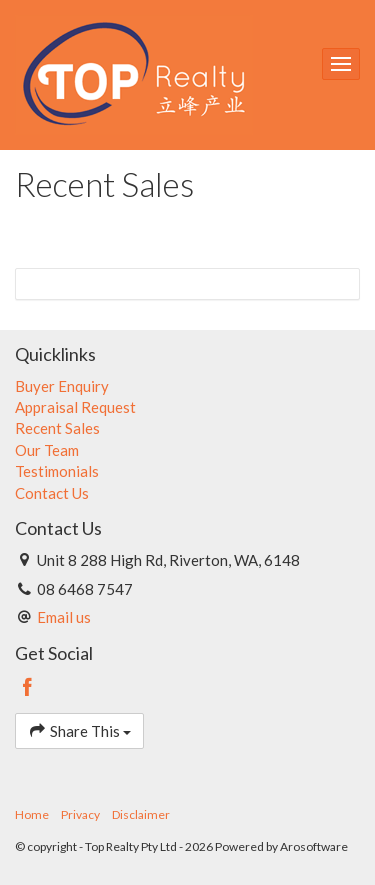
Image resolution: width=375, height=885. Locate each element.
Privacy (80, 814)
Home (32, 814)
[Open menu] (341, 64)
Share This (79, 730)
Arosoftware (314, 846)
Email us (64, 617)
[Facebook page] (28, 688)
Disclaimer (141, 814)
